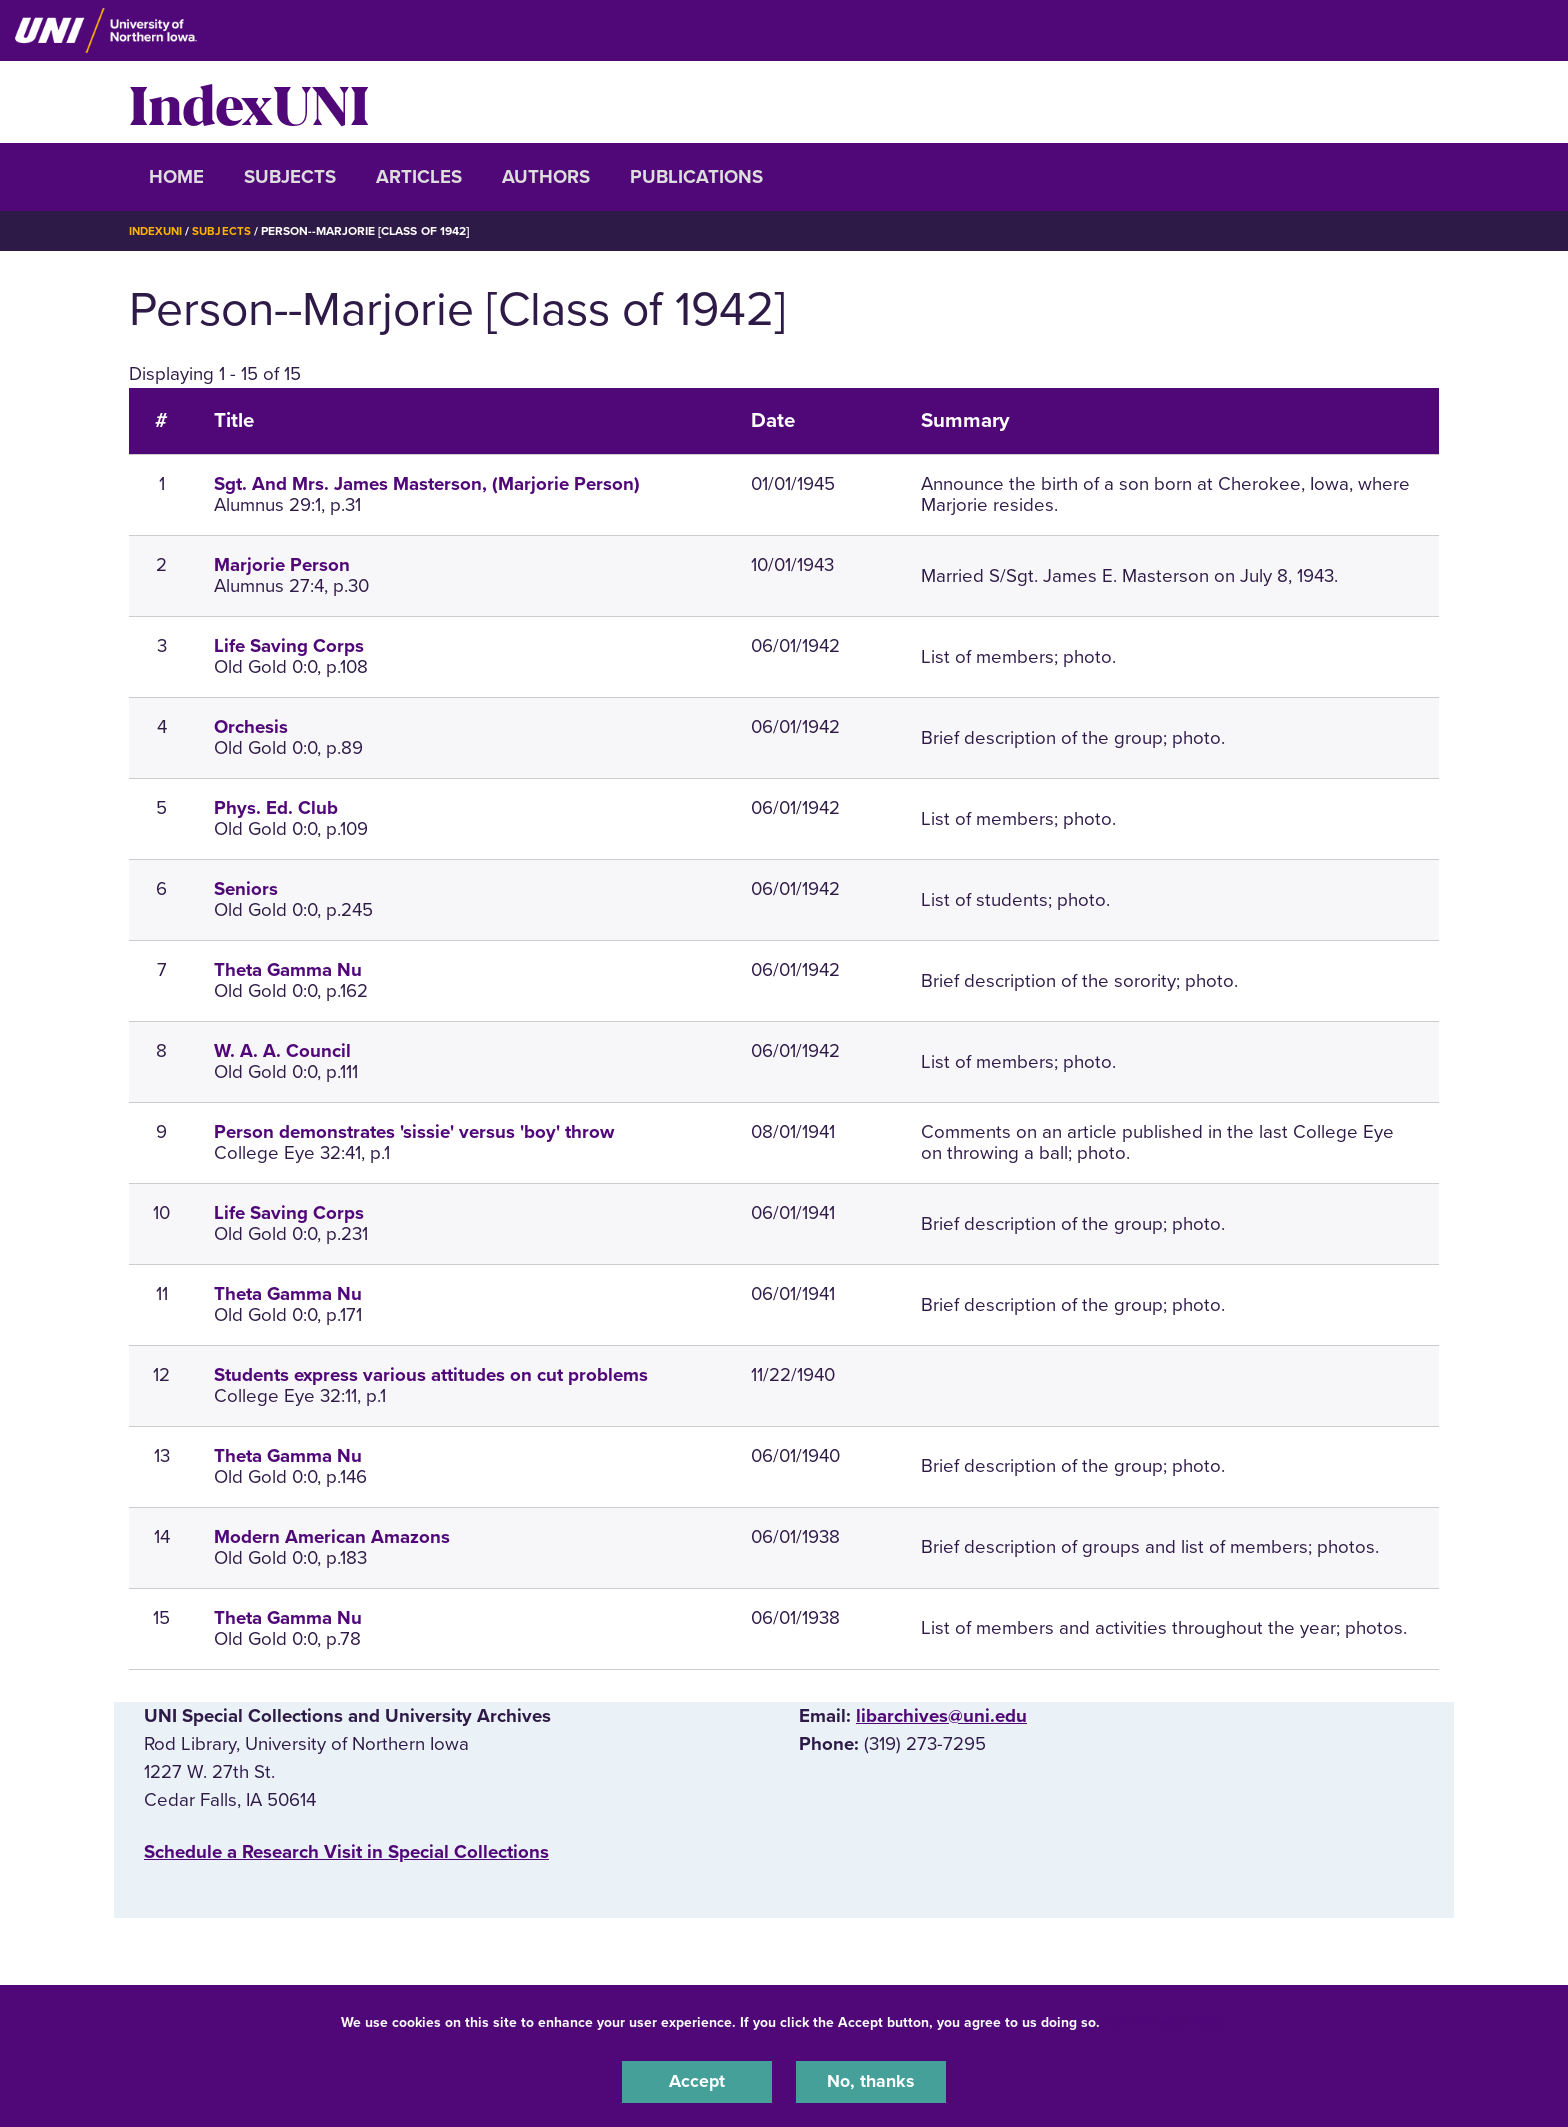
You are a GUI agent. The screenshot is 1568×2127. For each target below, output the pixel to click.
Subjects (290, 177)
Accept (697, 2081)
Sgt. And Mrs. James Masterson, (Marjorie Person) (427, 484)
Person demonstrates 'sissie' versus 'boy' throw (414, 1132)
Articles (419, 177)
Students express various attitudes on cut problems (431, 1375)
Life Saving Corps (289, 646)
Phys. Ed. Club (276, 808)
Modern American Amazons (332, 1536)
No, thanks (871, 2081)
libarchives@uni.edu (941, 1715)
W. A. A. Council (282, 1051)
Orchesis (251, 727)
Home (176, 177)
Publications (696, 177)
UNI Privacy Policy (1167, 2020)
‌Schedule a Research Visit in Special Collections (346, 1852)
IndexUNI (249, 102)
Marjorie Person (282, 565)
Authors (546, 177)
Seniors (246, 889)
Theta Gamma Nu (288, 970)
